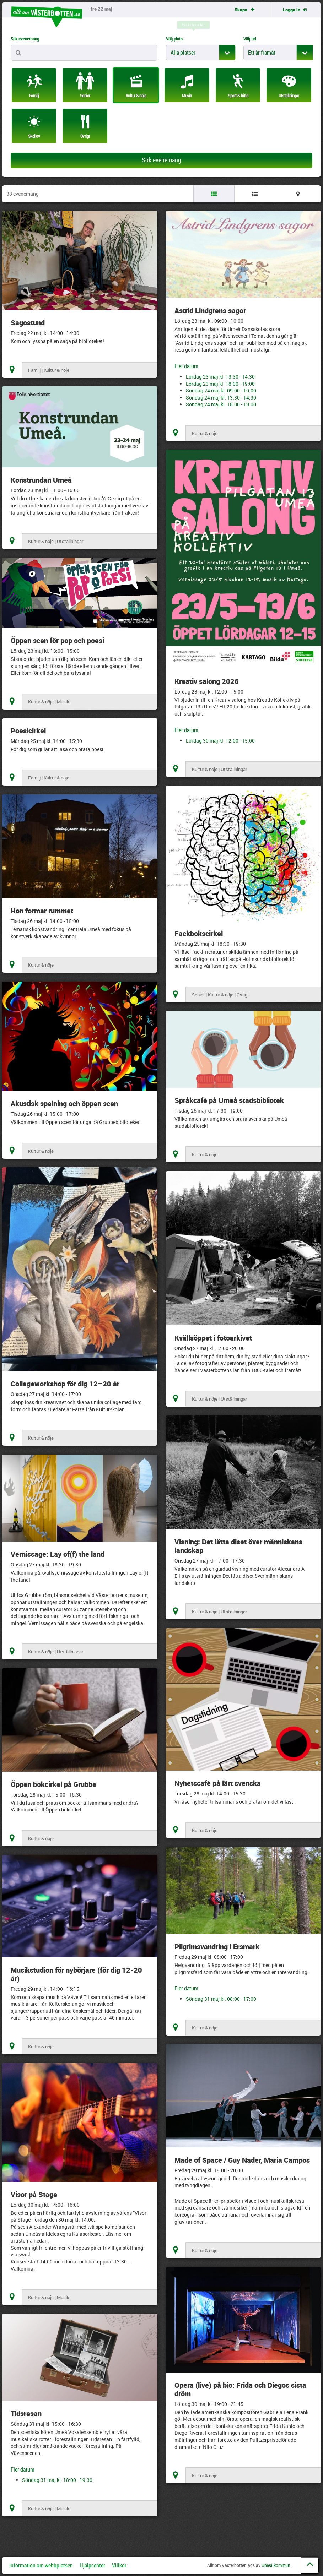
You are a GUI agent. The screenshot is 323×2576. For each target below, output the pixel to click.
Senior (198, 994)
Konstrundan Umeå (41, 480)
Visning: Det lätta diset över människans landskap (238, 1546)
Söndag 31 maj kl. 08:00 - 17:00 (221, 1998)
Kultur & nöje (56, 370)
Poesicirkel (28, 730)
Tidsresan (26, 2413)
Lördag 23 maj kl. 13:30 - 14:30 (220, 376)
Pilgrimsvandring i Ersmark (216, 1946)
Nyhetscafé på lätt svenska (217, 1783)
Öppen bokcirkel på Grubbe (53, 1784)
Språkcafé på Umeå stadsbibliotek (229, 1100)
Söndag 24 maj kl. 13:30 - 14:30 (221, 397)
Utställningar (70, 541)
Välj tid (249, 39)
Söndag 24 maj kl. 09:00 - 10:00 (221, 390)
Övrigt (243, 994)
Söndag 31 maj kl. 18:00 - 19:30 (57, 2480)
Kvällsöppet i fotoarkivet (213, 1338)
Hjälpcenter (92, 2565)
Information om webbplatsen (41, 2565)
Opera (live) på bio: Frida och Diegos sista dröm (240, 2389)
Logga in (295, 9)
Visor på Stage (34, 2194)
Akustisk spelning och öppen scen (64, 1103)
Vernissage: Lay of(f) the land (57, 1554)
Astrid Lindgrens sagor (210, 310)
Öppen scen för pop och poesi (57, 640)
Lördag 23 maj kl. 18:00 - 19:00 (220, 383)
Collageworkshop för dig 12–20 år (65, 1383)
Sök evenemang (25, 39)
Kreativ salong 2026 (206, 681)
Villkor (119, 2565)
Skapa (245, 9)
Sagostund (28, 322)
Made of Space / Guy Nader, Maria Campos (242, 2160)
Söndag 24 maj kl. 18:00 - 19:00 (221, 404)
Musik (63, 702)
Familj (34, 370)
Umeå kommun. (276, 2565)
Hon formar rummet (42, 910)
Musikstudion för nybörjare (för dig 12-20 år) (76, 1974)
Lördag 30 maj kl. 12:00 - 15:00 (220, 740)
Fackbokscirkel (198, 933)
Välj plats (174, 39)
